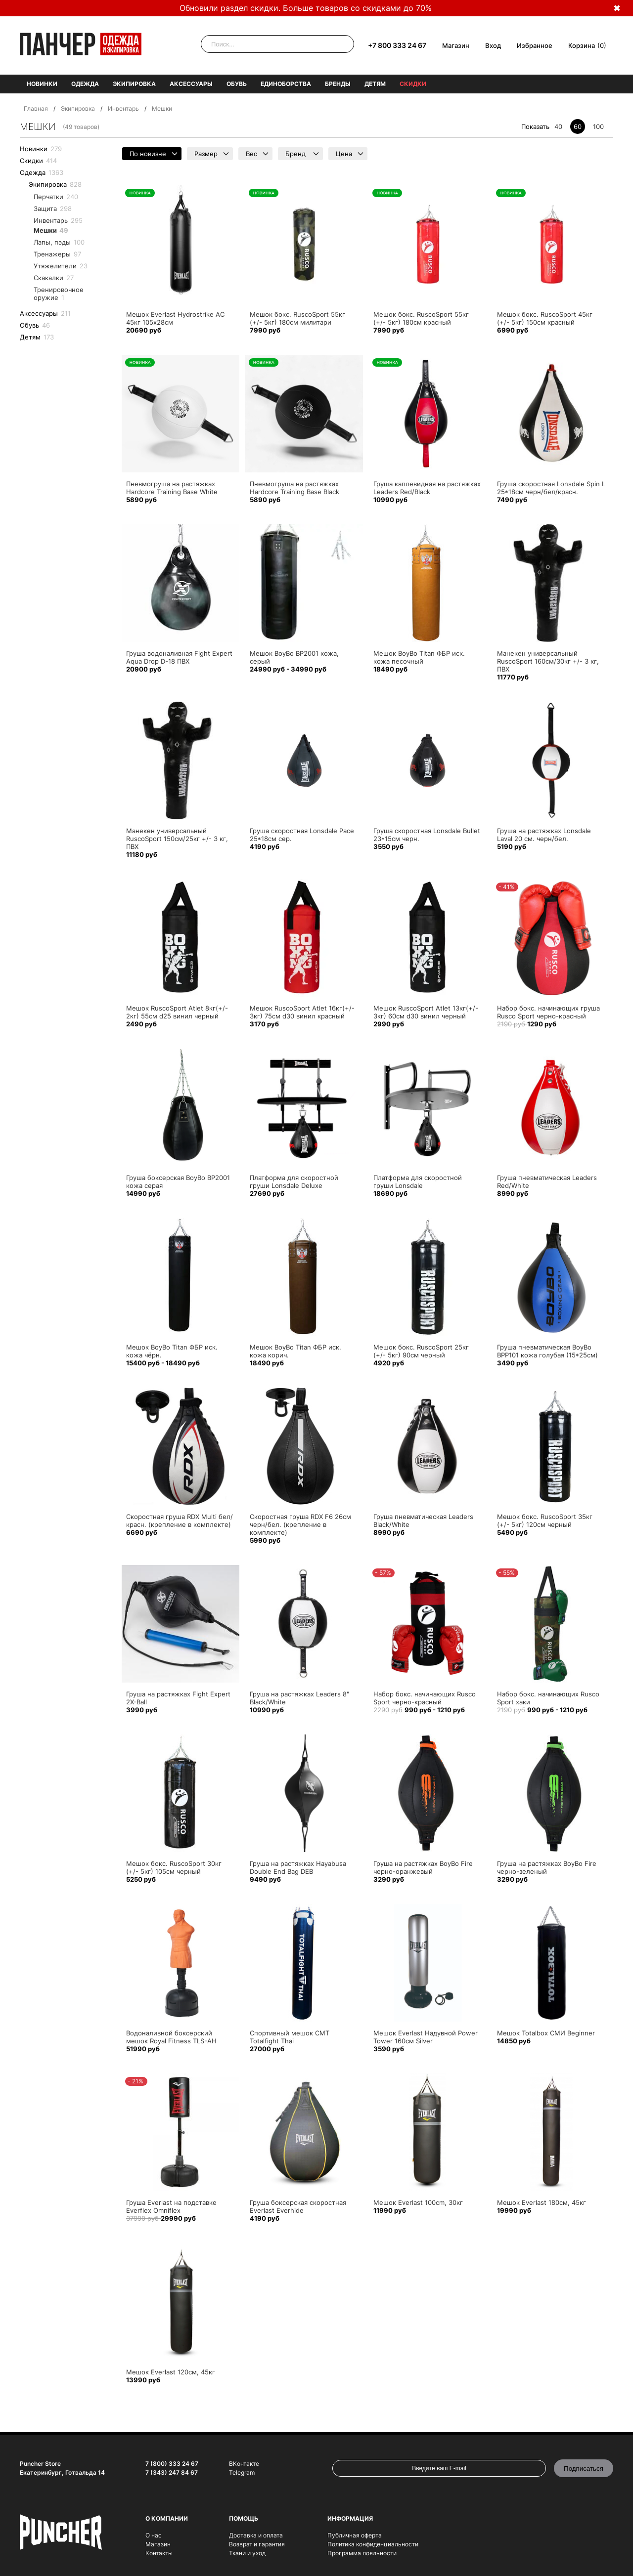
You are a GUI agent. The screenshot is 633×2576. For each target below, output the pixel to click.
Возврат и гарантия (257, 2544)
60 (578, 126)
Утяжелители (61, 266)
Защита (53, 208)
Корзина (581, 45)
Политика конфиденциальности (372, 2544)
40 (558, 126)
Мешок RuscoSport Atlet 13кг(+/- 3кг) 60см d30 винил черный (425, 1012)
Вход (493, 45)
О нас (153, 2535)
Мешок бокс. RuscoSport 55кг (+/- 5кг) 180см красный (421, 318)
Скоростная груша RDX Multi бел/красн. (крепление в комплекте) (179, 1520)
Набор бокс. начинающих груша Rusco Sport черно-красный (548, 1012)
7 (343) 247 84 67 (171, 2472)
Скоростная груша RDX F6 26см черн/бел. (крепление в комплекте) (300, 1524)
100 (598, 126)
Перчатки (56, 197)
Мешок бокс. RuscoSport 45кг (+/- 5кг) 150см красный (544, 318)
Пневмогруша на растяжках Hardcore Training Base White (172, 488)
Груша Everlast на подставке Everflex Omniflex (171, 2206)
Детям (375, 83)
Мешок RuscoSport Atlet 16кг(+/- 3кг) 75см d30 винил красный (302, 1012)
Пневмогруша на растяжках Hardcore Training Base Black (294, 488)
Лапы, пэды (59, 242)
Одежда (85, 83)
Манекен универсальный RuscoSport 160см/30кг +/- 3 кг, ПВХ (548, 661)
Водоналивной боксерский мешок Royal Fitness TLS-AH (171, 2037)
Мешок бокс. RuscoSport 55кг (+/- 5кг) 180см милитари (297, 318)
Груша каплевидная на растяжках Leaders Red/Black (427, 488)
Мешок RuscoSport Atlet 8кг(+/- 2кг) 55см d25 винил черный (177, 1012)
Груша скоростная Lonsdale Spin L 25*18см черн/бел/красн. (551, 488)
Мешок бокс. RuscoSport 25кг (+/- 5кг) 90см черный (421, 1351)
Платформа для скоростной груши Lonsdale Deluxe (294, 1181)
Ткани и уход (247, 2553)
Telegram (242, 2472)
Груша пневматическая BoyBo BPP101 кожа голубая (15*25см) (547, 1351)
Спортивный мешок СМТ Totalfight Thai (289, 2037)
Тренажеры (57, 254)
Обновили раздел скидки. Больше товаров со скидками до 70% (306, 8)
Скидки (413, 83)
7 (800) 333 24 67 (171, 2463)
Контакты (159, 2553)
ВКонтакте (244, 2463)
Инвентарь (123, 108)
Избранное (534, 45)
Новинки (42, 83)
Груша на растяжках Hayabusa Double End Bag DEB (298, 1867)
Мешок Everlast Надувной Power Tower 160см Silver (425, 2037)
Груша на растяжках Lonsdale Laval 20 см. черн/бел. (544, 835)
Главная (36, 108)
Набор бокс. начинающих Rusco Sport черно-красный (424, 1698)
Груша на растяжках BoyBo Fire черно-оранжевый (423, 1867)
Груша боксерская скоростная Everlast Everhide (298, 2206)
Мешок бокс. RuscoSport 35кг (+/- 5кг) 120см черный (544, 1520)
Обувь (236, 83)
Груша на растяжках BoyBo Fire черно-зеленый (546, 1867)
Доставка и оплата (256, 2535)
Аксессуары (191, 83)
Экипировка (134, 83)
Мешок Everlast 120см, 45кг (170, 2372)
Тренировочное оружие (59, 293)
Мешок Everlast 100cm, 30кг (418, 2202)
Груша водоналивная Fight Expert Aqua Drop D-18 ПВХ (179, 657)
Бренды (338, 83)
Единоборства (286, 83)
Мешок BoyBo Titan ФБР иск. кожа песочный (419, 657)
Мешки (51, 230)
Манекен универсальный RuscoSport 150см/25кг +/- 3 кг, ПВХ (177, 838)
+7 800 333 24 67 (397, 45)
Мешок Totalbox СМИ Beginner (546, 2033)
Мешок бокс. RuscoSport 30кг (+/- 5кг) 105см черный (174, 1867)
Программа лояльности (362, 2553)
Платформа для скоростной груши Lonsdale (417, 1181)
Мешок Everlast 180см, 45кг (541, 2202)
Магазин (455, 45)
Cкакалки (54, 278)
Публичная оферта (354, 2535)
